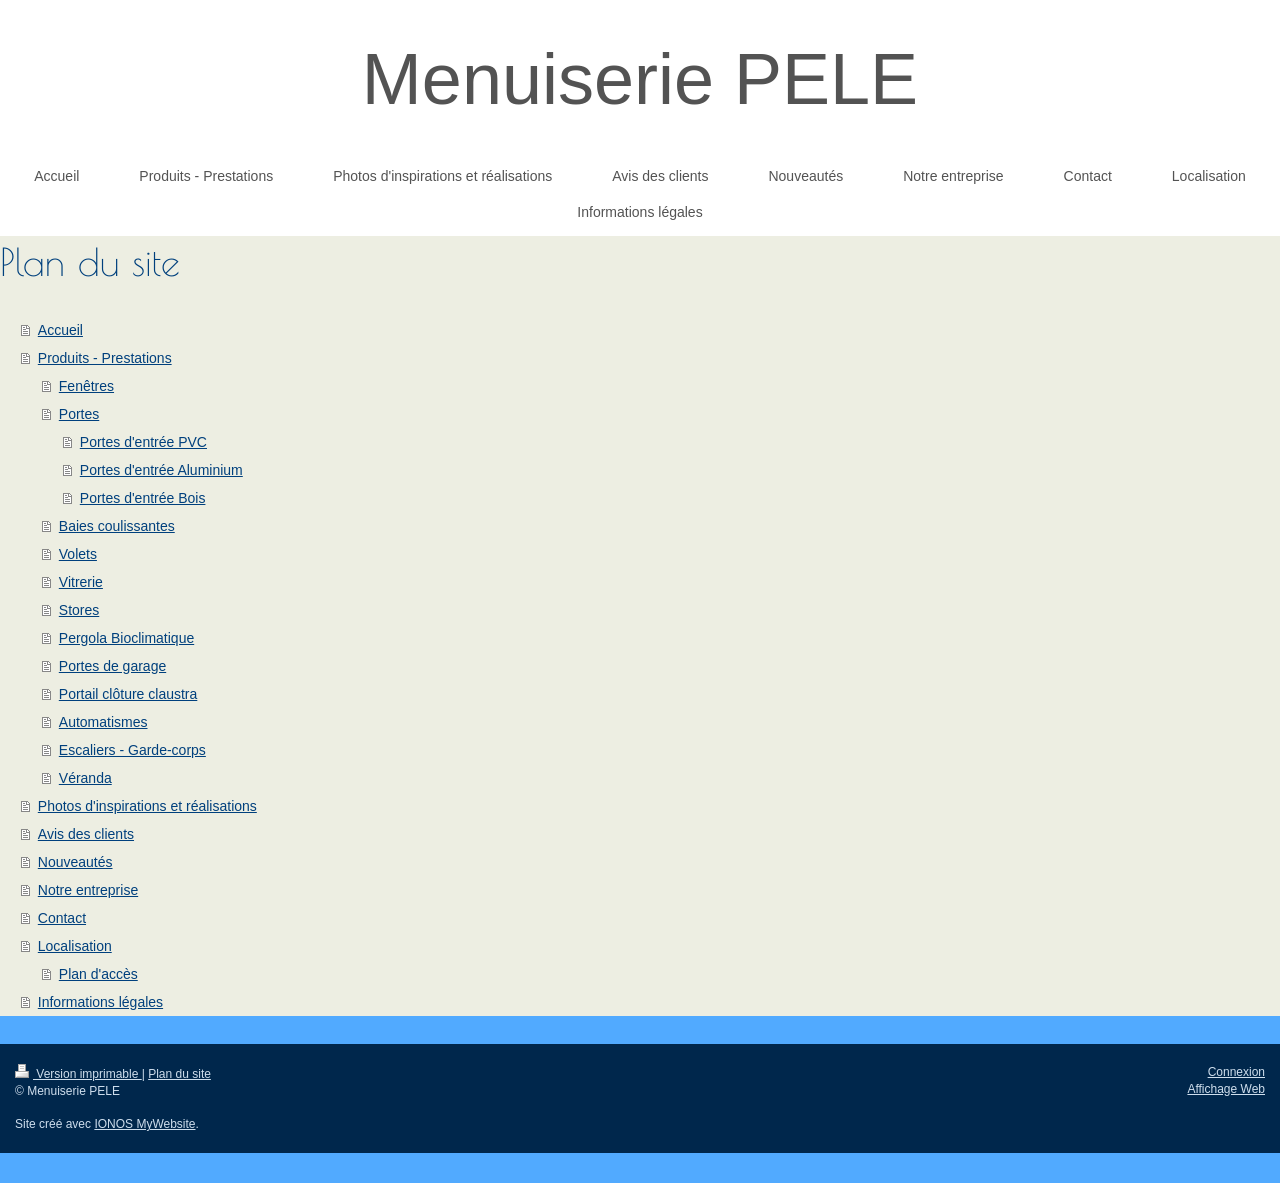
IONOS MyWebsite (144, 1124)
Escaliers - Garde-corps (132, 750)
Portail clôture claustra (128, 694)
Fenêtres (86, 386)
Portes (79, 414)
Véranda (85, 778)
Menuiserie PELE (640, 79)
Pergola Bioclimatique (126, 638)
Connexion (1236, 1072)
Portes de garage (112, 666)
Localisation (75, 946)
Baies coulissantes (117, 526)
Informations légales (100, 1002)
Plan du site (179, 1074)
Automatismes (103, 722)
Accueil (60, 330)
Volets (78, 554)
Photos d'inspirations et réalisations (147, 806)
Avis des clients (86, 834)
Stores (79, 610)
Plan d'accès (98, 974)
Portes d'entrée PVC (143, 442)
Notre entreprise (88, 890)
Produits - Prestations (105, 358)
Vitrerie (81, 582)
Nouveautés (75, 862)
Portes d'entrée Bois (143, 498)
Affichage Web (1226, 1089)
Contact (62, 918)
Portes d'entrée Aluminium (161, 470)
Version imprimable (78, 1074)
